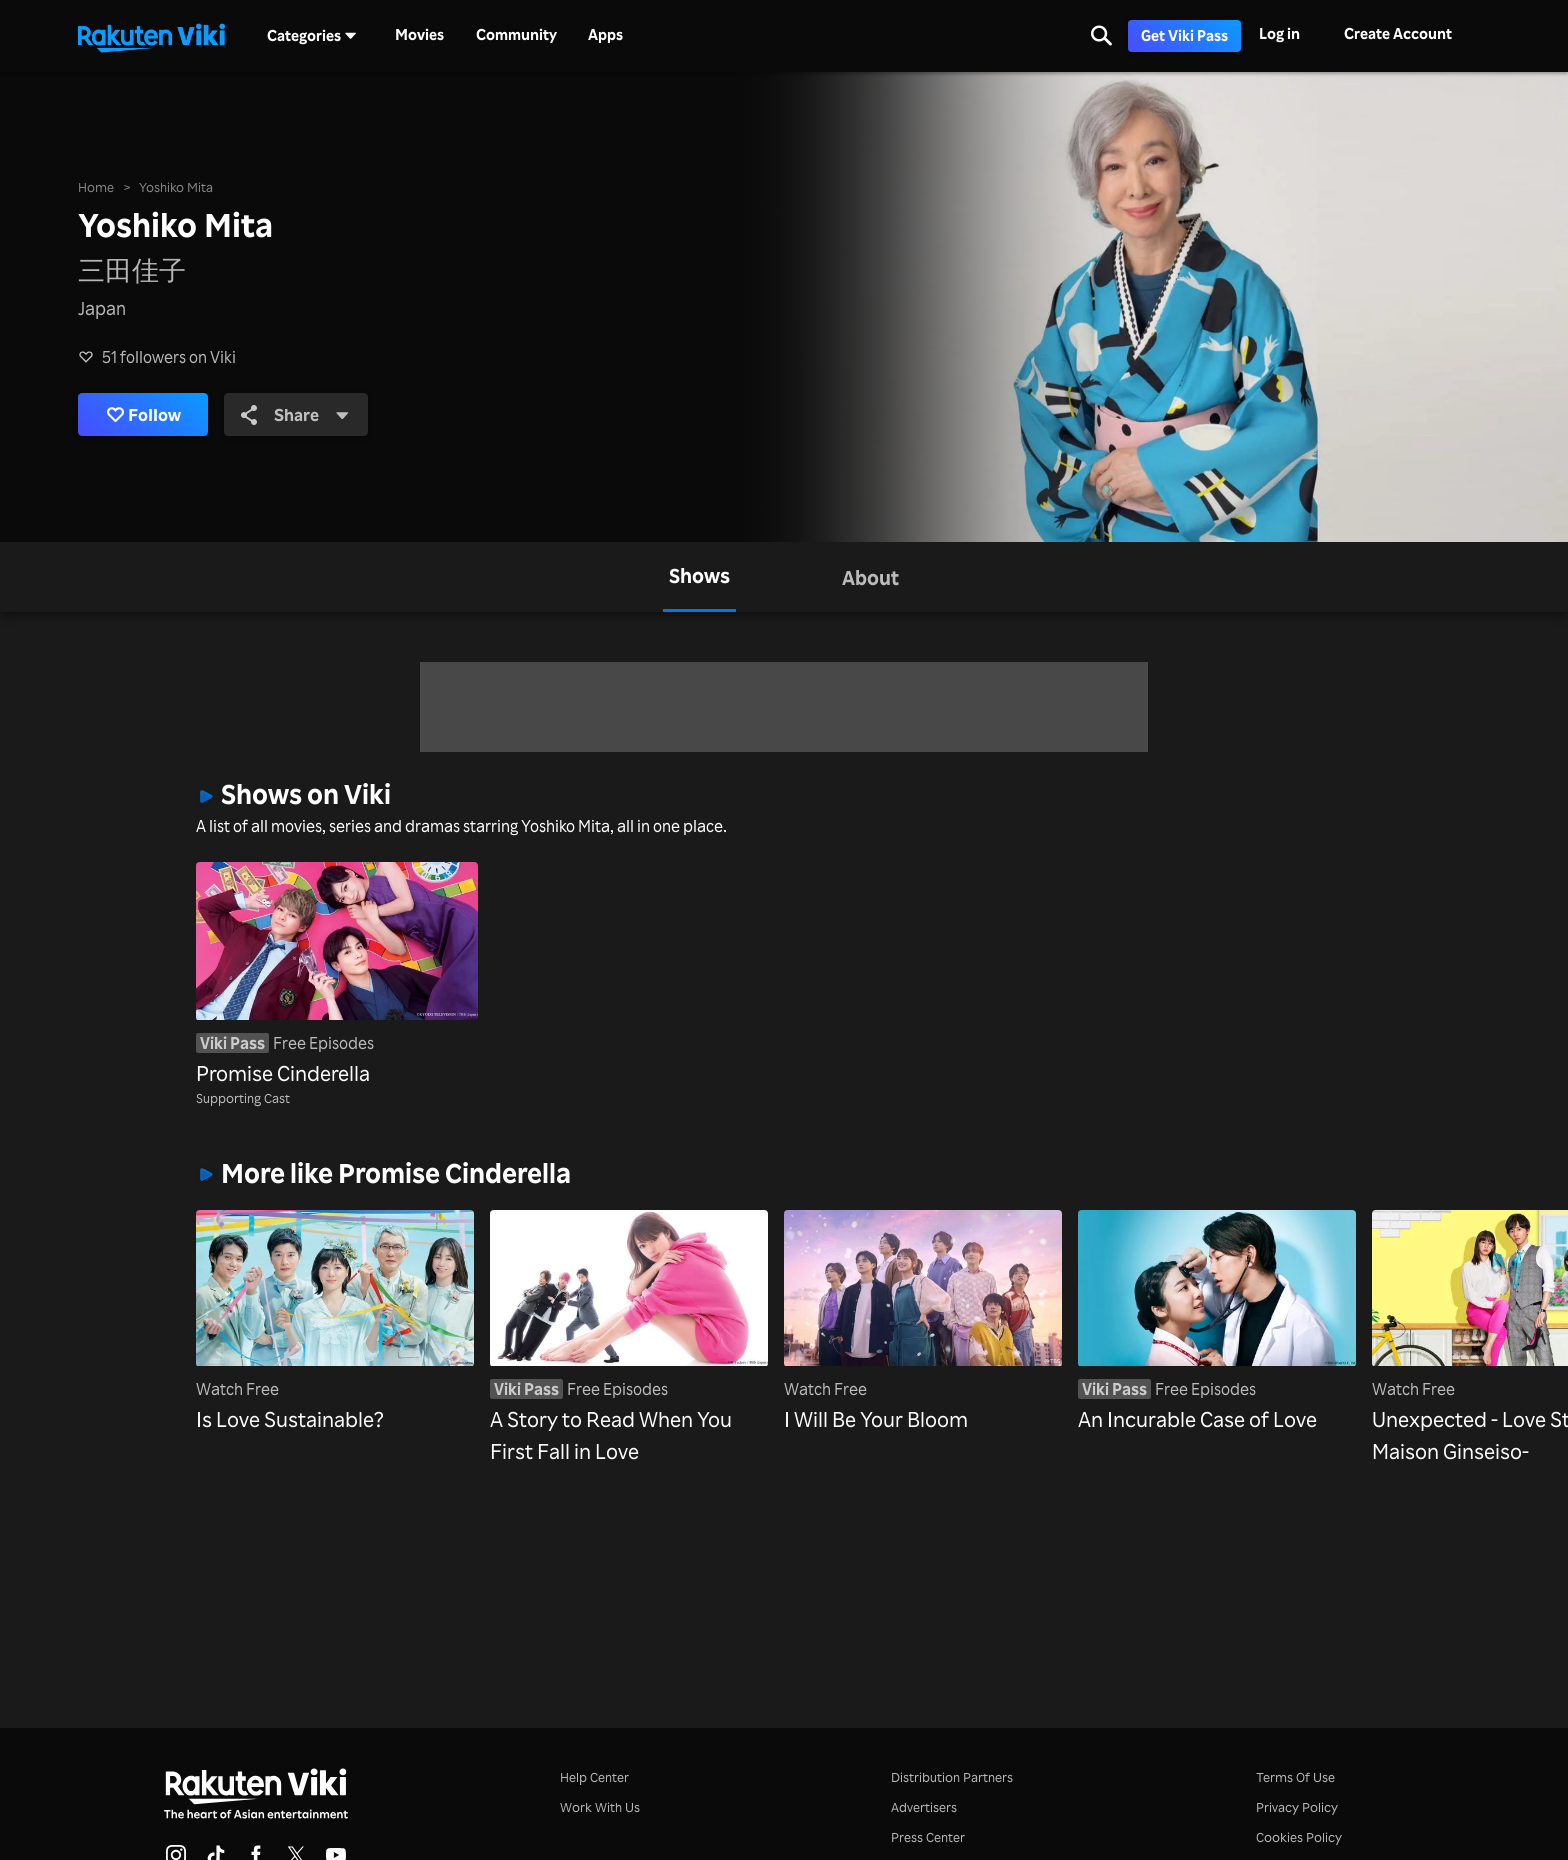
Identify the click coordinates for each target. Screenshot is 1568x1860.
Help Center (594, 1776)
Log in (1279, 33)
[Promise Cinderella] (337, 975)
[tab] (699, 577)
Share (306, 415)
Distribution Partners (952, 1776)
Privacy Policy (1297, 1806)
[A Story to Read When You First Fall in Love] (629, 1338)
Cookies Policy (1299, 1836)
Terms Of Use (1295, 1776)
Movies (419, 35)
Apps (605, 35)
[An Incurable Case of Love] (1217, 1322)
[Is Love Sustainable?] (335, 1322)
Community (516, 35)
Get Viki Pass (1184, 35)
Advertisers (924, 1806)
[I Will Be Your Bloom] (923, 1322)
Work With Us (600, 1806)
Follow (148, 415)
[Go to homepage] (151, 36)
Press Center (928, 1836)
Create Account (1398, 33)
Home (96, 185)
